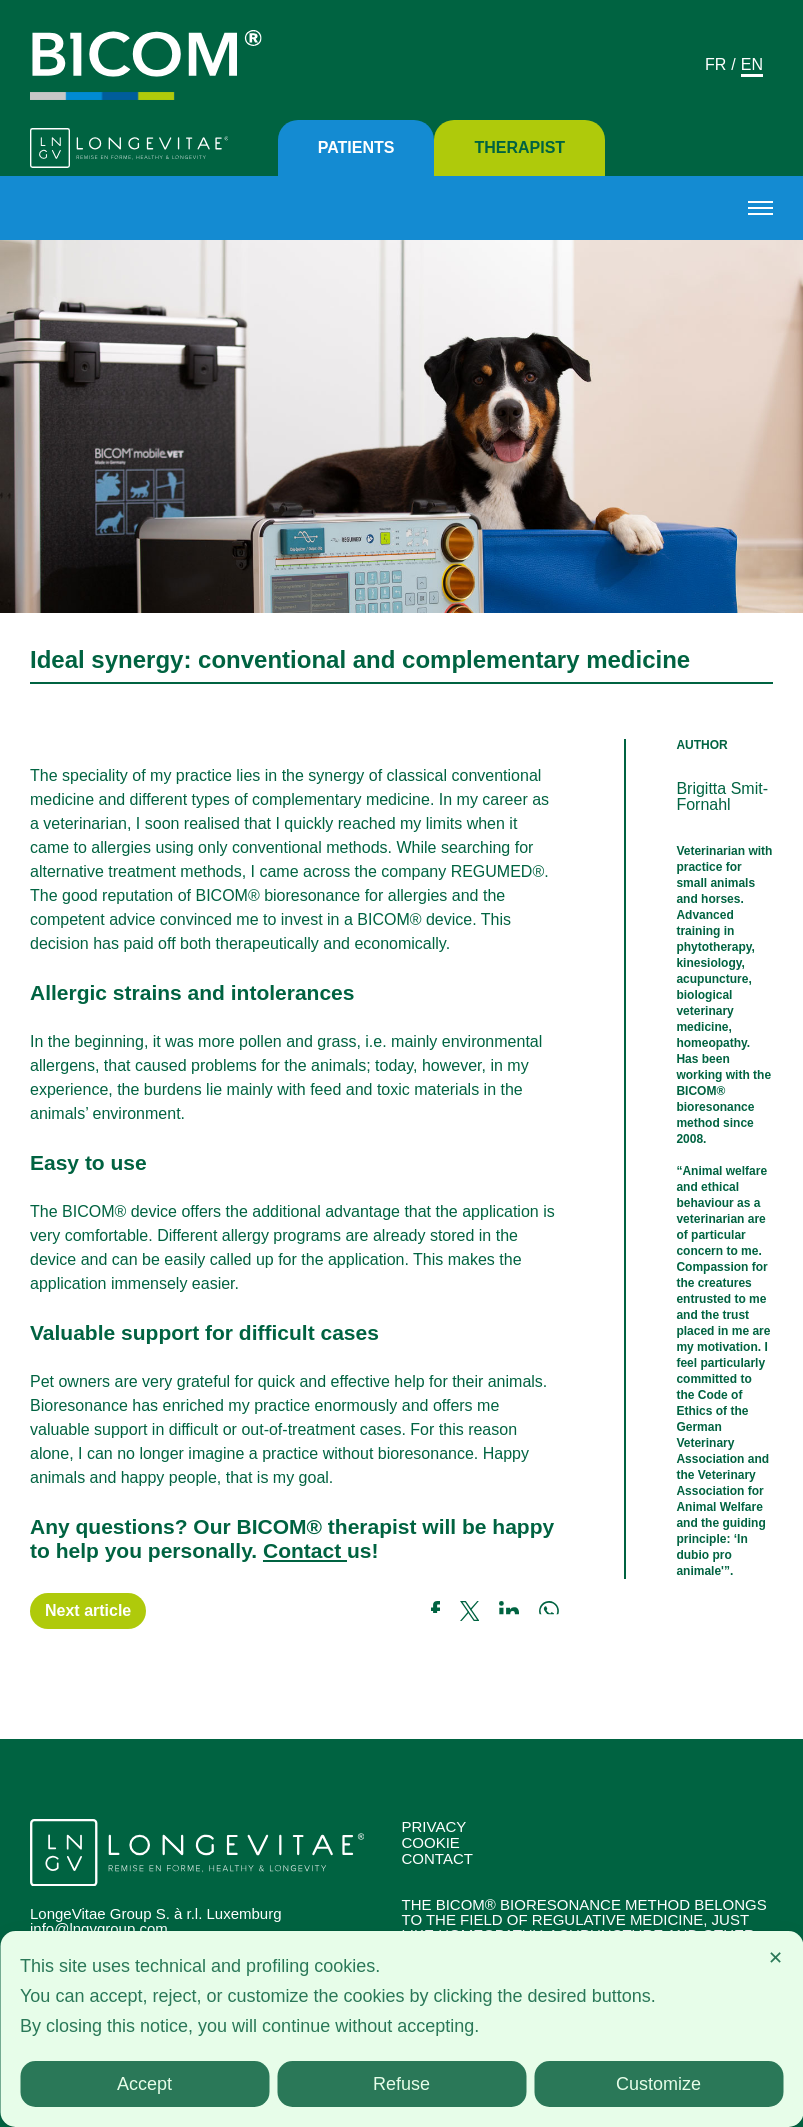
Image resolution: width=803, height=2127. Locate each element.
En (752, 64)
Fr (715, 64)
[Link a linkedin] (519, 1611)
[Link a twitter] (480, 1611)
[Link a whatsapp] (549, 1611)
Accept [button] (144, 2084)
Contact (305, 1550)
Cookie (431, 1842)
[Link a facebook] (445, 1611)
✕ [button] (775, 1958)
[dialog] (401, 2029)
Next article (88, 1610)
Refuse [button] (401, 2084)
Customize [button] (658, 2084)
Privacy (434, 1826)
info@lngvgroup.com (99, 1928)
